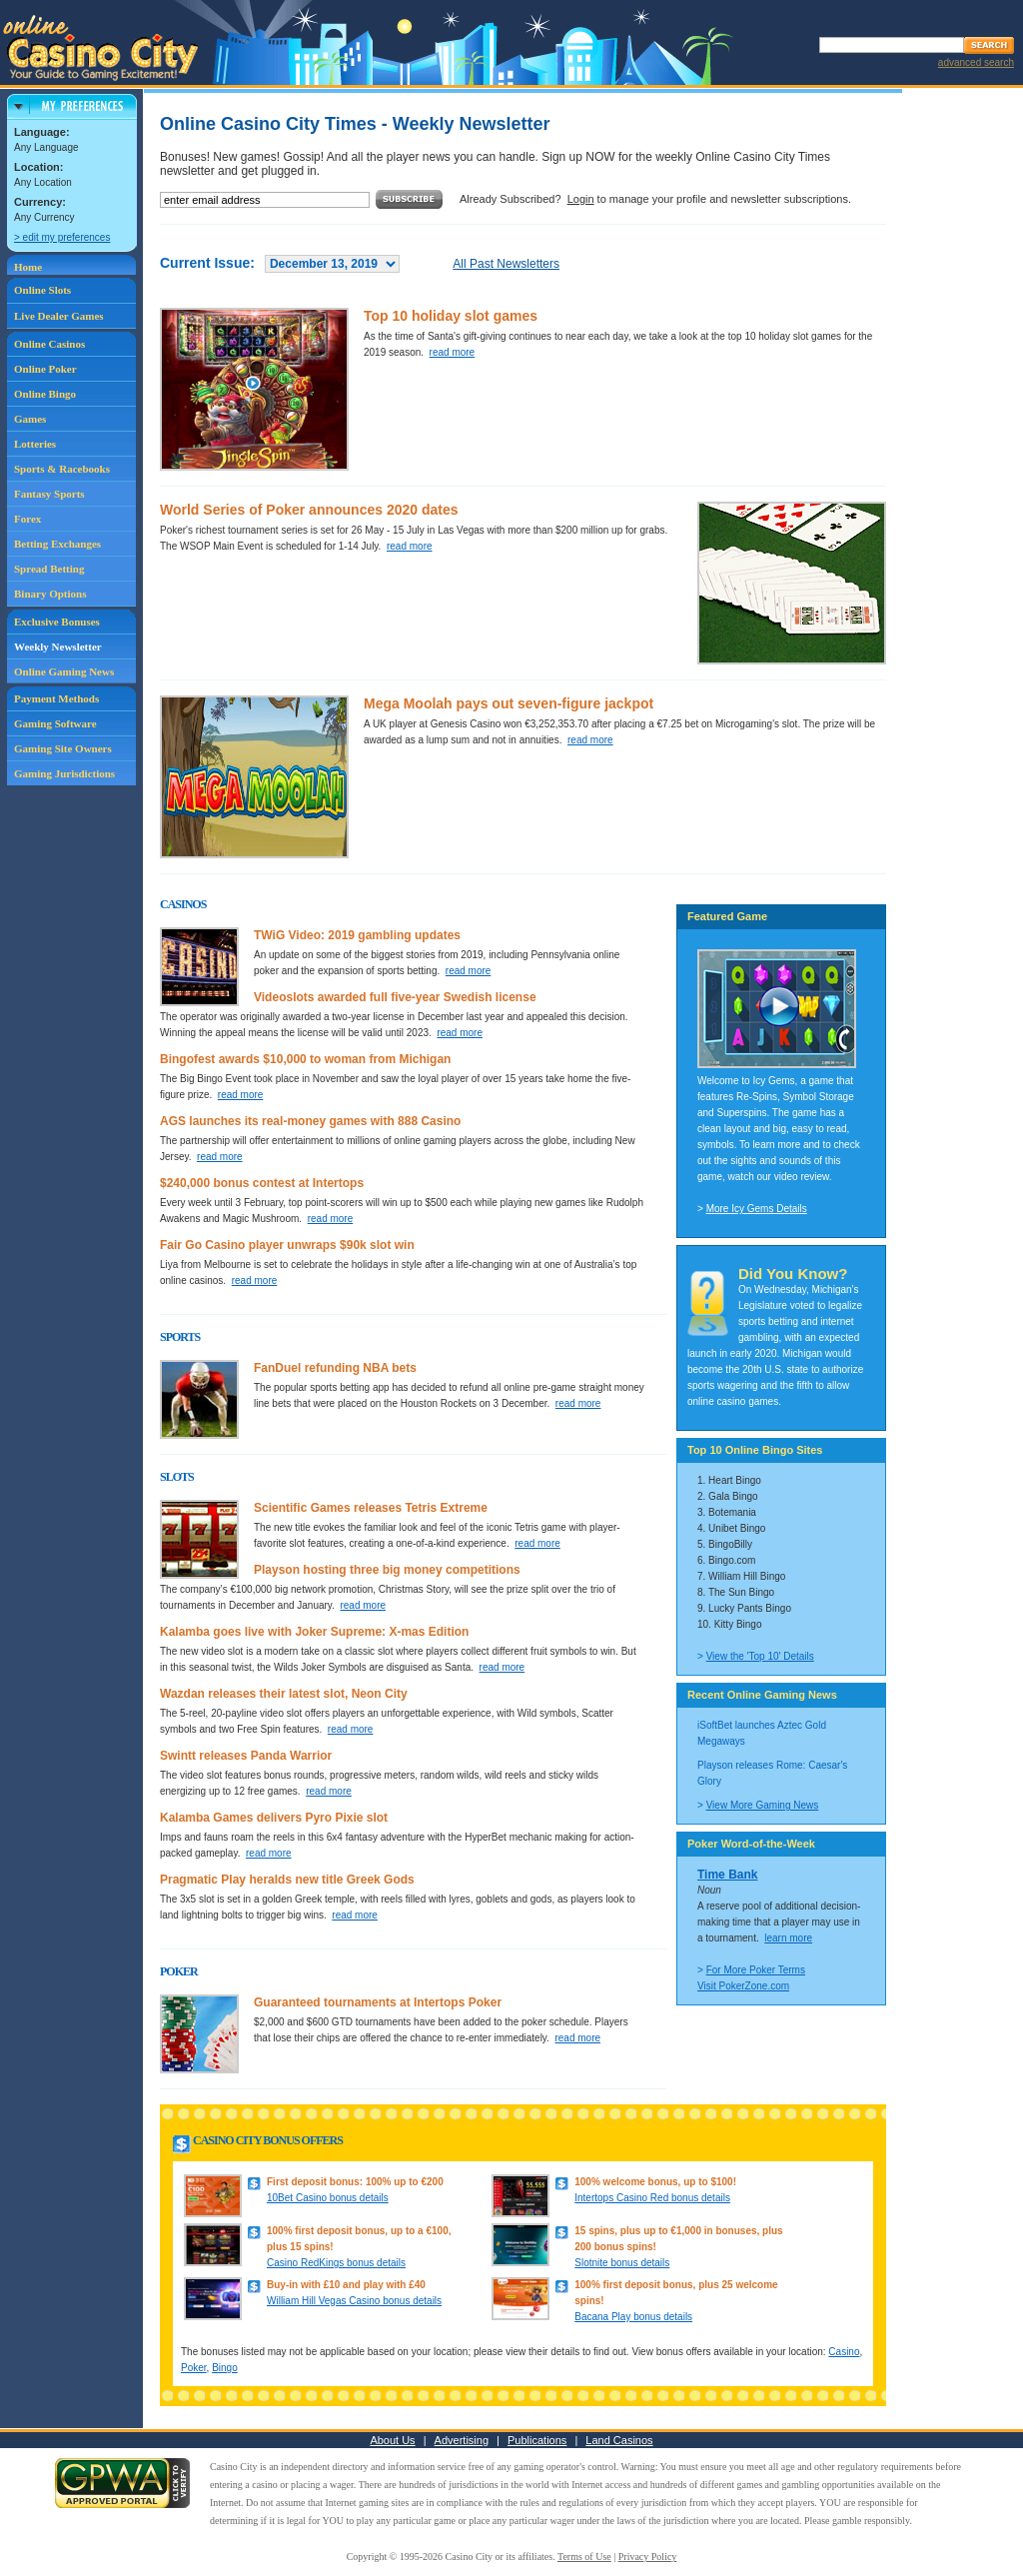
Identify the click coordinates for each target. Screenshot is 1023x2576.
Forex (27, 519)
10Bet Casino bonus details (328, 2197)
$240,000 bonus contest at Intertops (262, 1183)
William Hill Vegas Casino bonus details (354, 2300)
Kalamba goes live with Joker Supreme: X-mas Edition (314, 1632)
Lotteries (35, 444)
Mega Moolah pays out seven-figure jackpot (508, 703)
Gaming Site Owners (63, 748)
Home (28, 267)
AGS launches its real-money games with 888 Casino (310, 1121)
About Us (392, 2440)
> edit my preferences (62, 237)
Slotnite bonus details (621, 2262)
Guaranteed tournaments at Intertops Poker (378, 2002)
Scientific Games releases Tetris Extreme (371, 1508)
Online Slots (42, 290)
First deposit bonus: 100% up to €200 (355, 2181)
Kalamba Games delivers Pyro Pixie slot (274, 1818)
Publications (537, 2440)
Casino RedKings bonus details (336, 2262)
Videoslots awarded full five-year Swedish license (395, 997)
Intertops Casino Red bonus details (652, 2197)
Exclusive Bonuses (57, 622)
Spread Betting (49, 569)
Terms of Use (584, 2556)
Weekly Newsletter (58, 646)
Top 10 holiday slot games (450, 316)
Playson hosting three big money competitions (387, 1570)
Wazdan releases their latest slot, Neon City (284, 1694)
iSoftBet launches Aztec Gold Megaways (761, 1733)
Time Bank (727, 1875)
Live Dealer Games (59, 316)
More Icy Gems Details (756, 1208)
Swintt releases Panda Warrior (246, 1756)
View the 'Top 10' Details (760, 1656)
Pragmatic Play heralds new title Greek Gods (287, 1880)
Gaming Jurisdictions (64, 773)
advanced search (976, 62)
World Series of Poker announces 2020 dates (309, 510)
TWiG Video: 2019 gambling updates (357, 935)
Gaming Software (55, 723)
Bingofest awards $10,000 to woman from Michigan (305, 1059)
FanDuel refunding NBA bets (335, 1368)
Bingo (225, 2367)
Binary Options (50, 594)
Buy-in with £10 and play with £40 (346, 2284)
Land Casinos (618, 2440)
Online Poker (45, 369)
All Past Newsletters (506, 264)
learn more (788, 1937)
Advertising (462, 2440)
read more (453, 352)
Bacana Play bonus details (633, 2316)
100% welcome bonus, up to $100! (655, 2181)
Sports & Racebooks (62, 469)
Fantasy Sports (49, 494)
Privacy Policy (647, 2556)
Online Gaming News (64, 671)
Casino (843, 2351)
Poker (194, 2367)
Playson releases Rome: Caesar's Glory (772, 1773)
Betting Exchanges (57, 544)
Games (30, 419)
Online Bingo (45, 394)
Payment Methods (56, 698)
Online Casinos (49, 344)
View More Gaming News (762, 1805)
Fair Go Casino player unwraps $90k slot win (287, 1245)
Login (580, 199)
